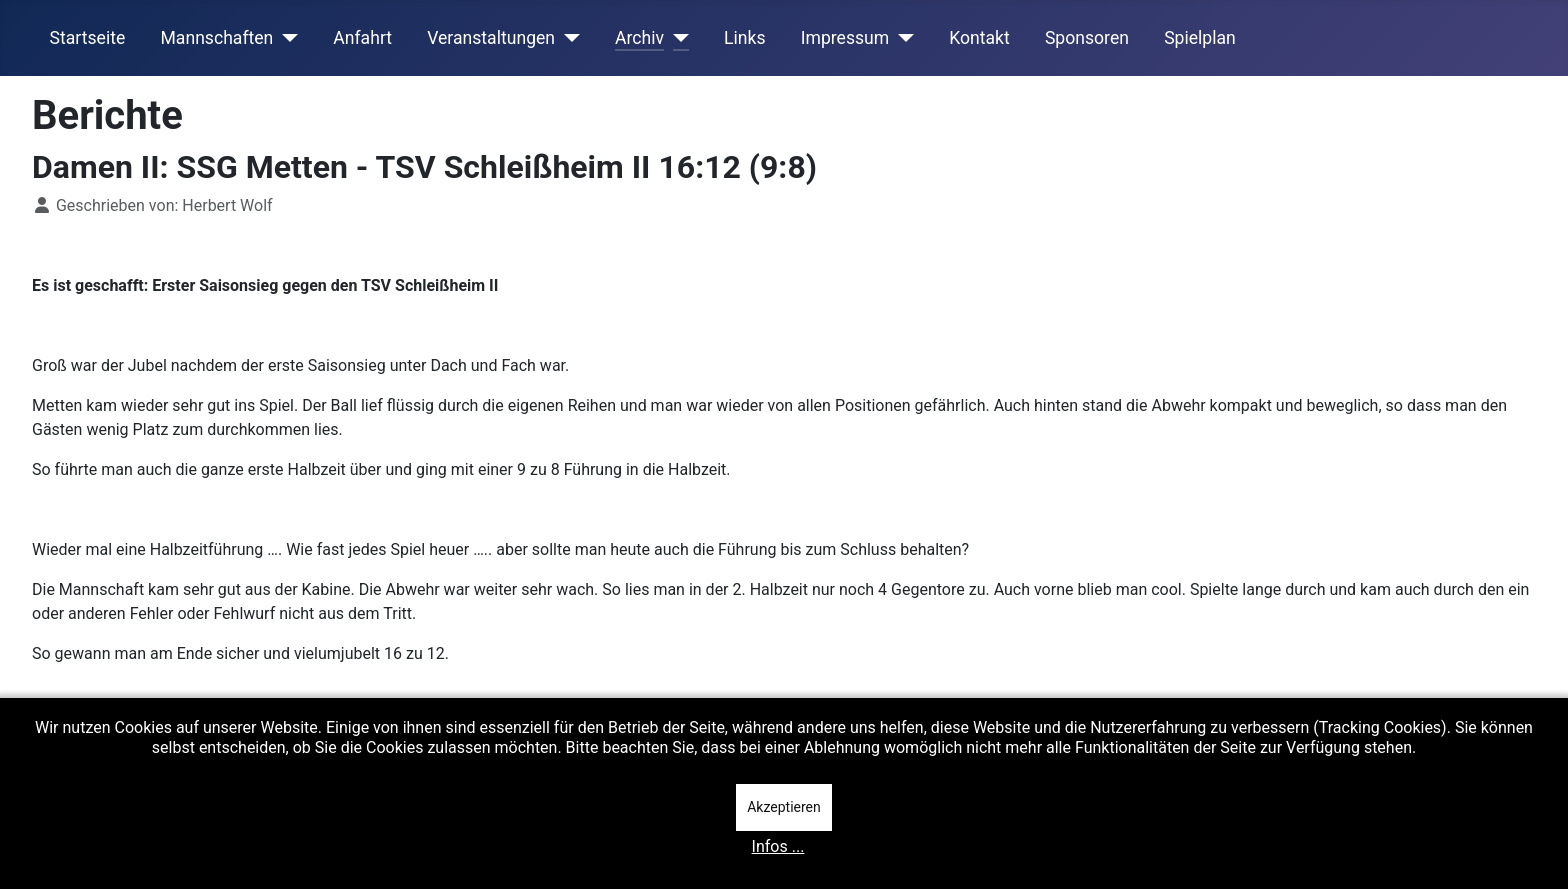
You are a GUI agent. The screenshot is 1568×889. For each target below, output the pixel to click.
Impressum (845, 38)
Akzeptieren (784, 807)
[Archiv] (676, 38)
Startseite (88, 38)
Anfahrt (362, 38)
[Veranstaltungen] (567, 38)
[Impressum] (901, 38)
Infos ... (778, 846)
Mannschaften (216, 38)
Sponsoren (1087, 38)
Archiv (639, 38)
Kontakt (979, 38)
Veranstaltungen (491, 38)
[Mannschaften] (285, 38)
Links (744, 38)
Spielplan (1200, 38)
